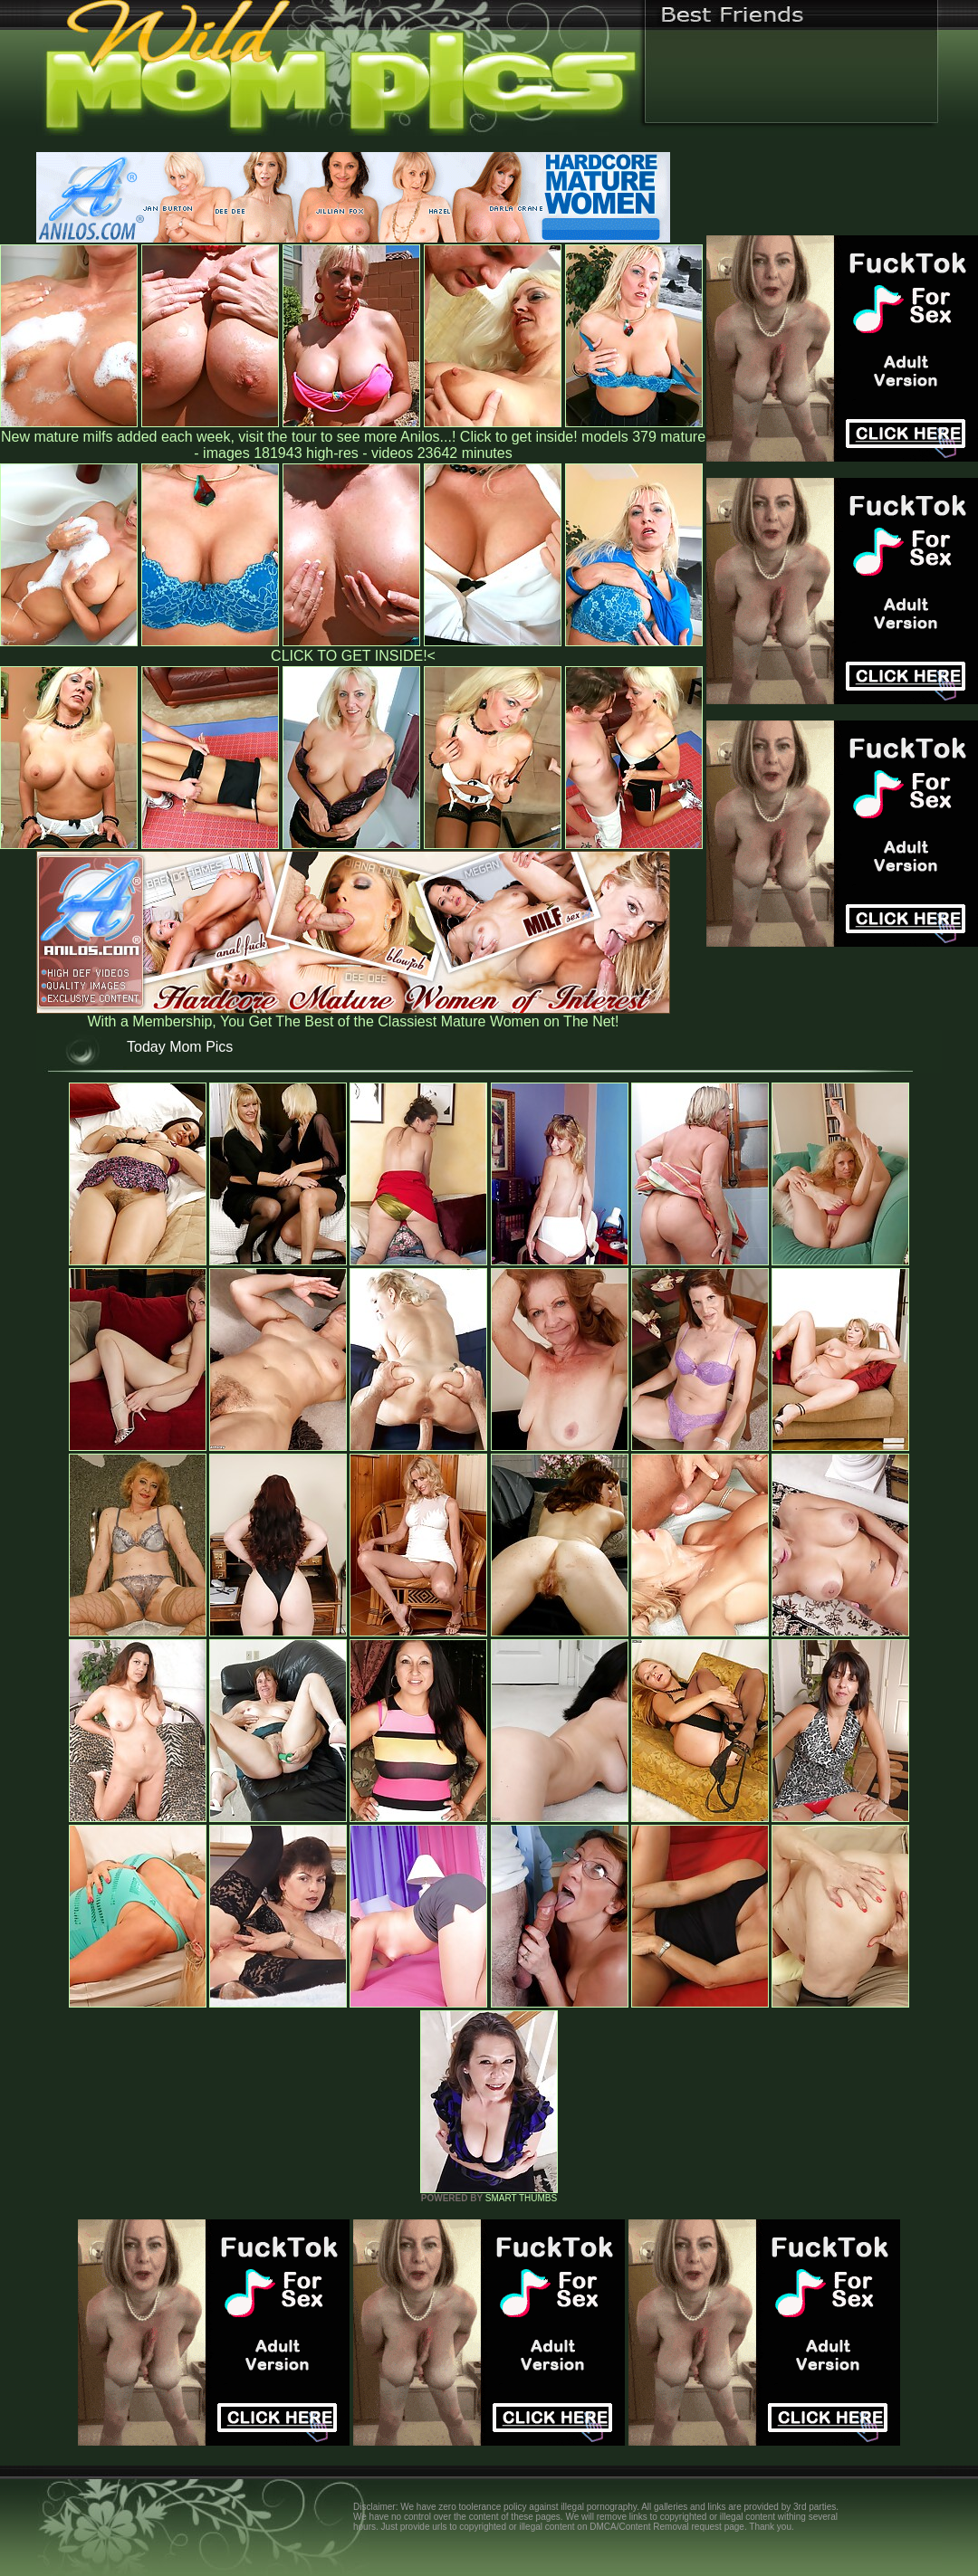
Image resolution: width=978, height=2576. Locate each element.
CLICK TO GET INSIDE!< (353, 655)
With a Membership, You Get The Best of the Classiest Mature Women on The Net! (353, 1015)
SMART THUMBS (521, 2198)
